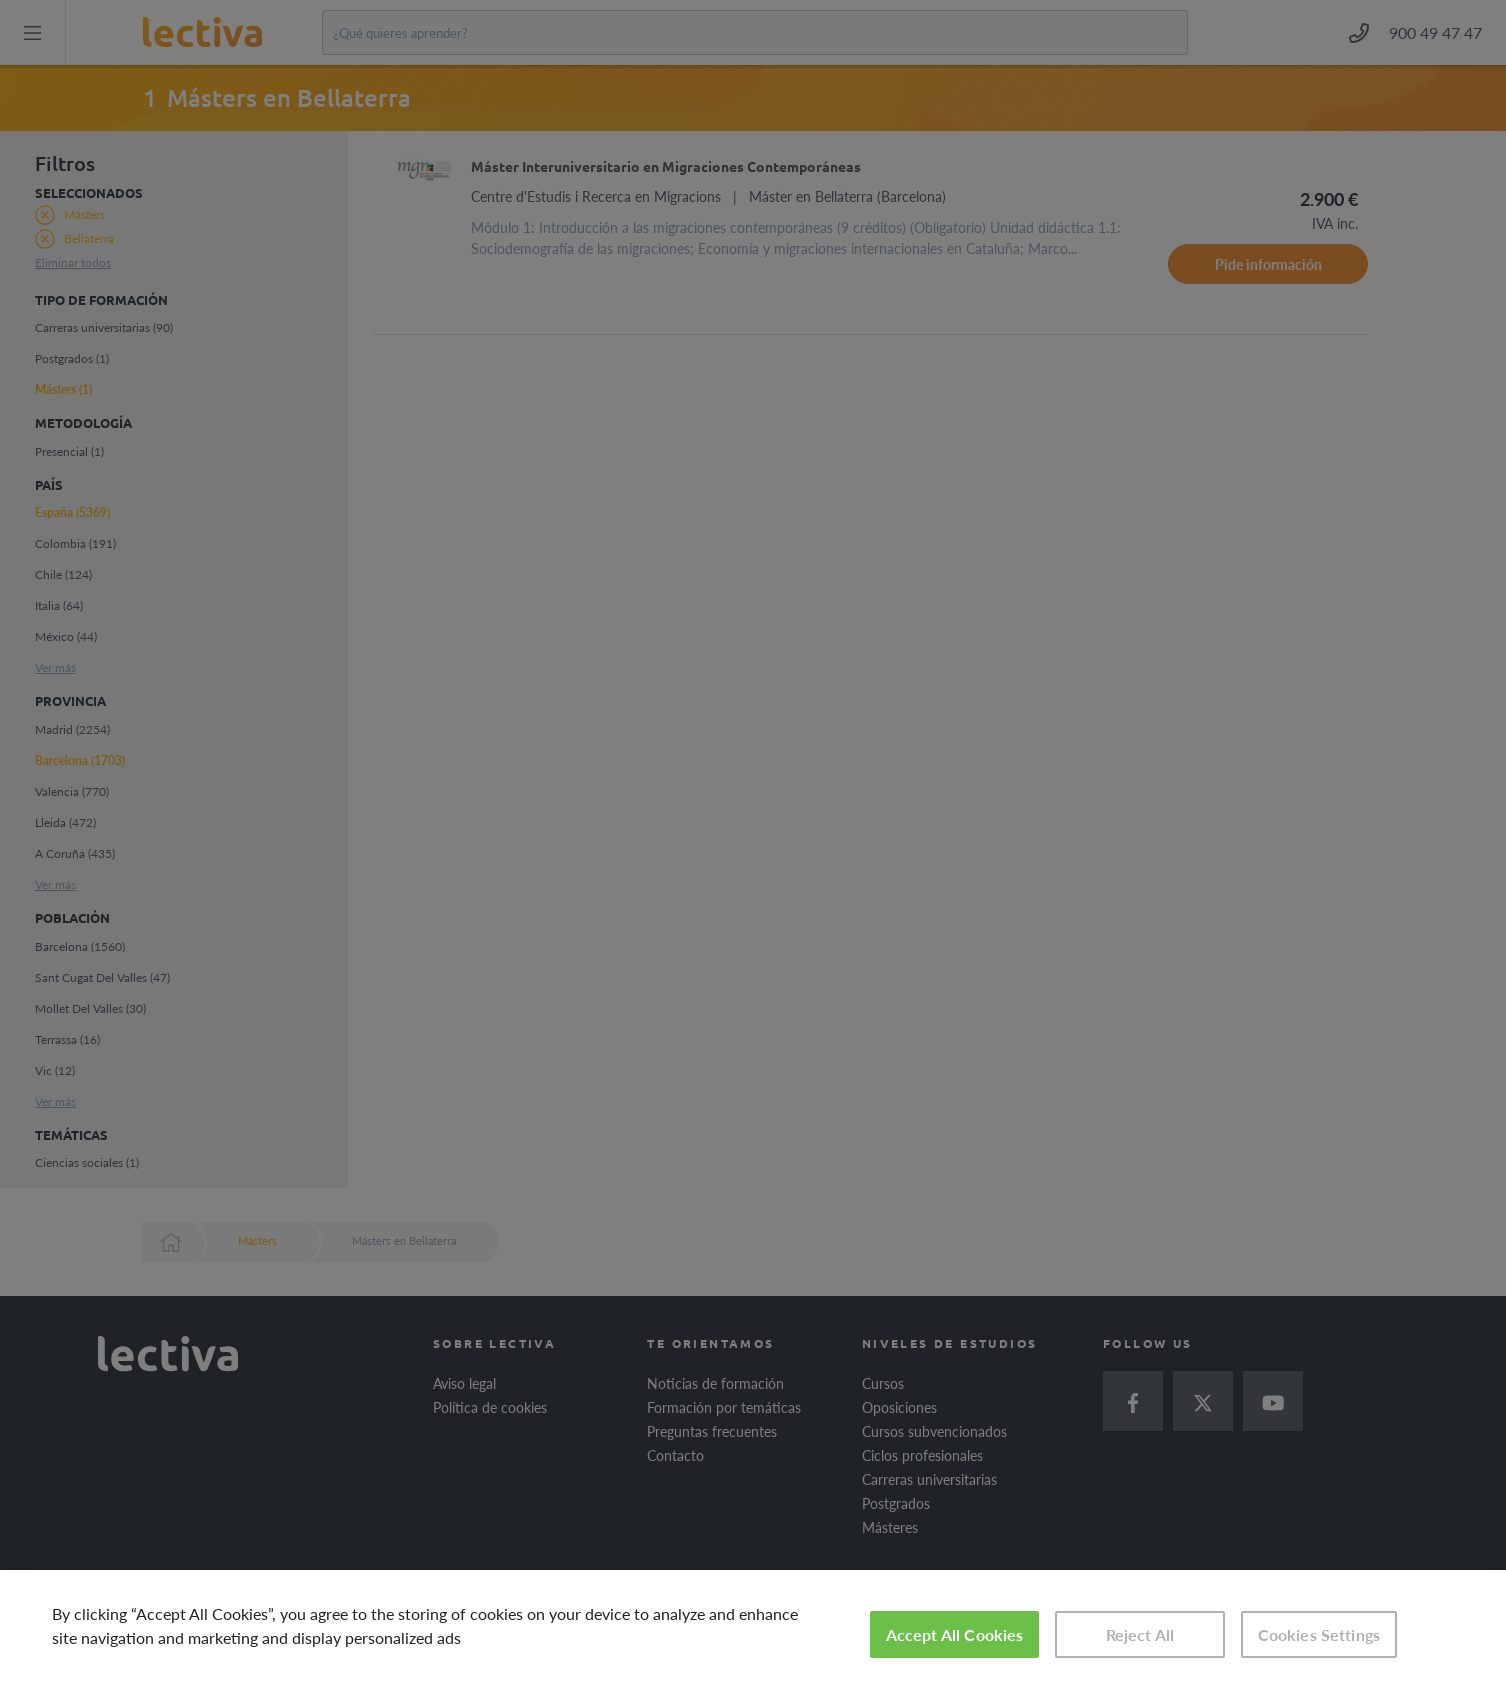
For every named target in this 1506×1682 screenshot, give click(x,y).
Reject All (1140, 1634)
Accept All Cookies (955, 1634)
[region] (753, 1626)
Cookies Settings (1319, 1634)
